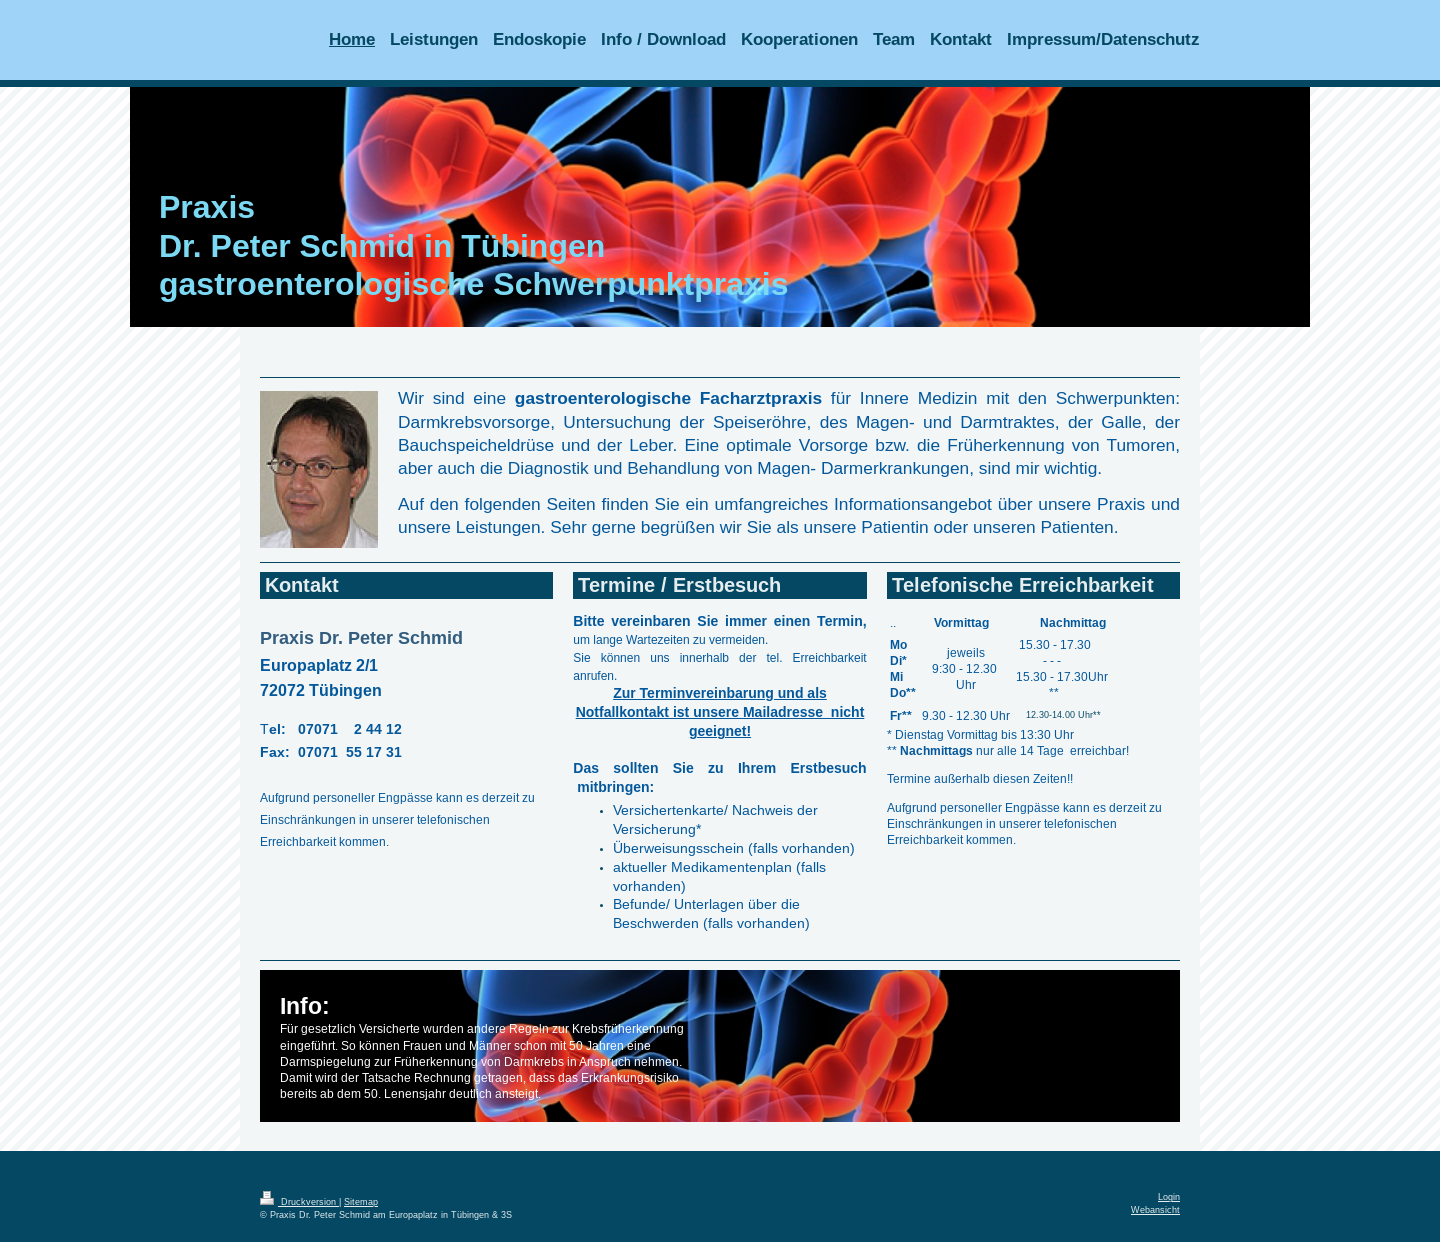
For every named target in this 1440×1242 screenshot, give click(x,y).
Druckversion (299, 1202)
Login (1169, 1197)
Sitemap (361, 1202)
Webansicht (1155, 1210)
